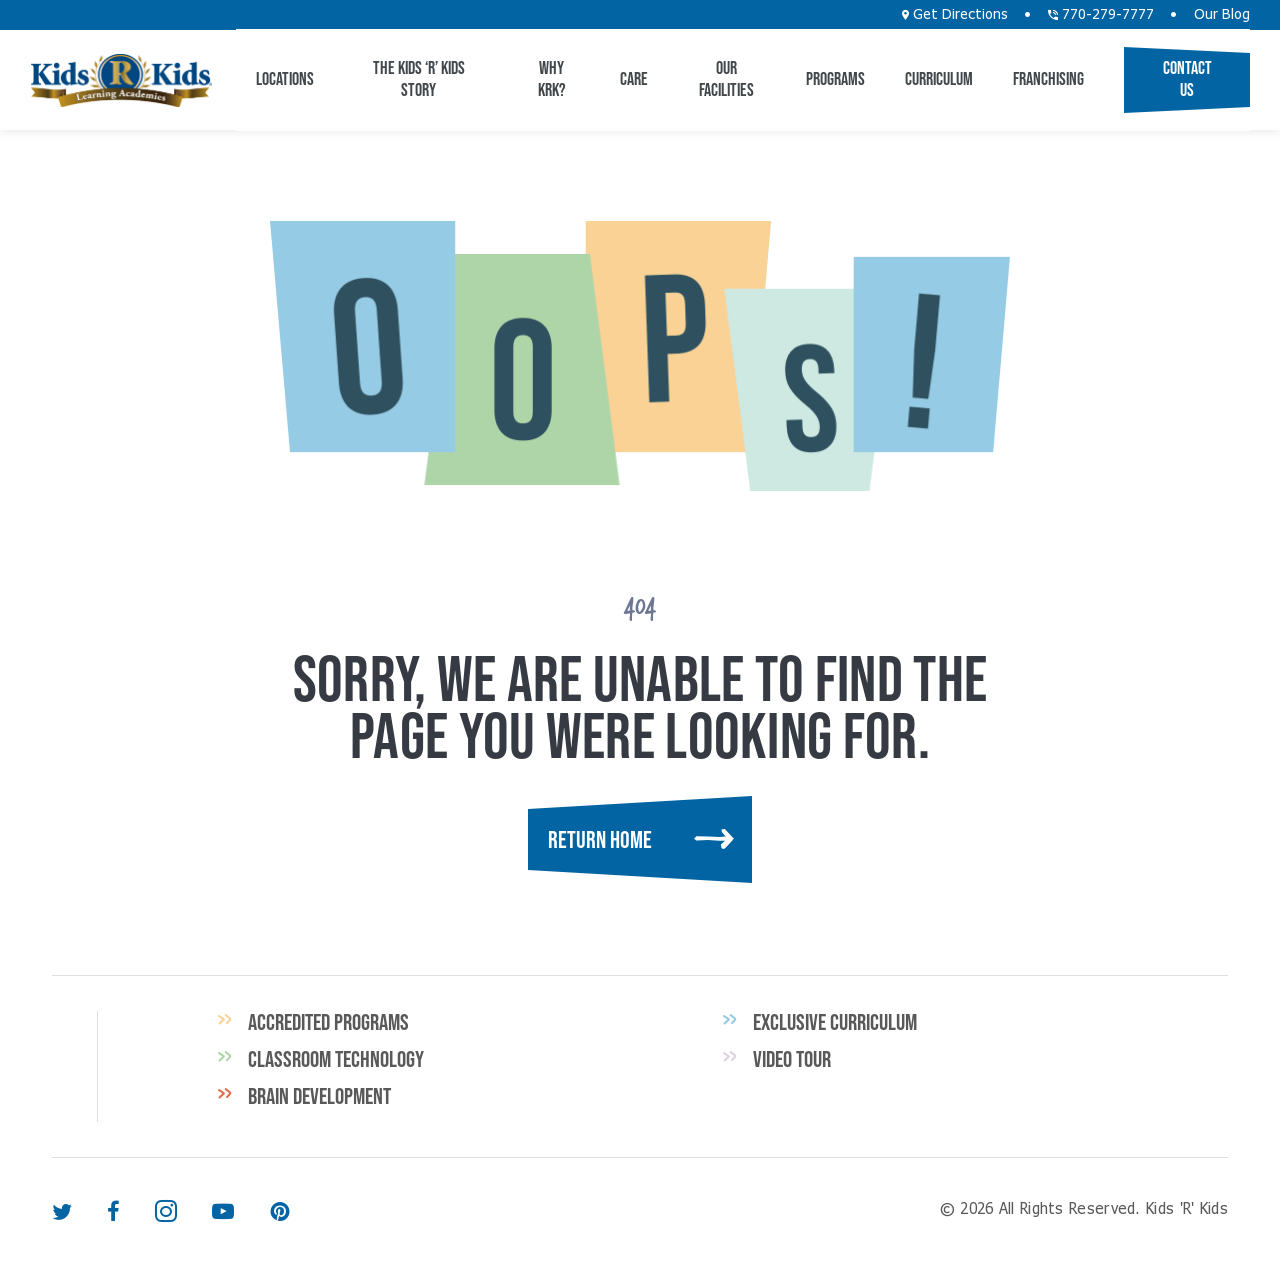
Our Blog (1222, 15)
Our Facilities (726, 79)
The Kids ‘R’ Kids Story (419, 79)
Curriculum (939, 79)
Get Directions (955, 15)
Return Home (600, 839)
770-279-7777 (1101, 15)
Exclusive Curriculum (835, 1022)
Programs (835, 79)
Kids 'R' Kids (121, 80)
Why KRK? (552, 79)
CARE (634, 79)
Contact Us (1187, 79)
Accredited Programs (328, 1022)
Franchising (1048, 79)
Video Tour (792, 1059)
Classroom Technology (336, 1059)
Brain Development (319, 1096)
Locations (285, 79)
